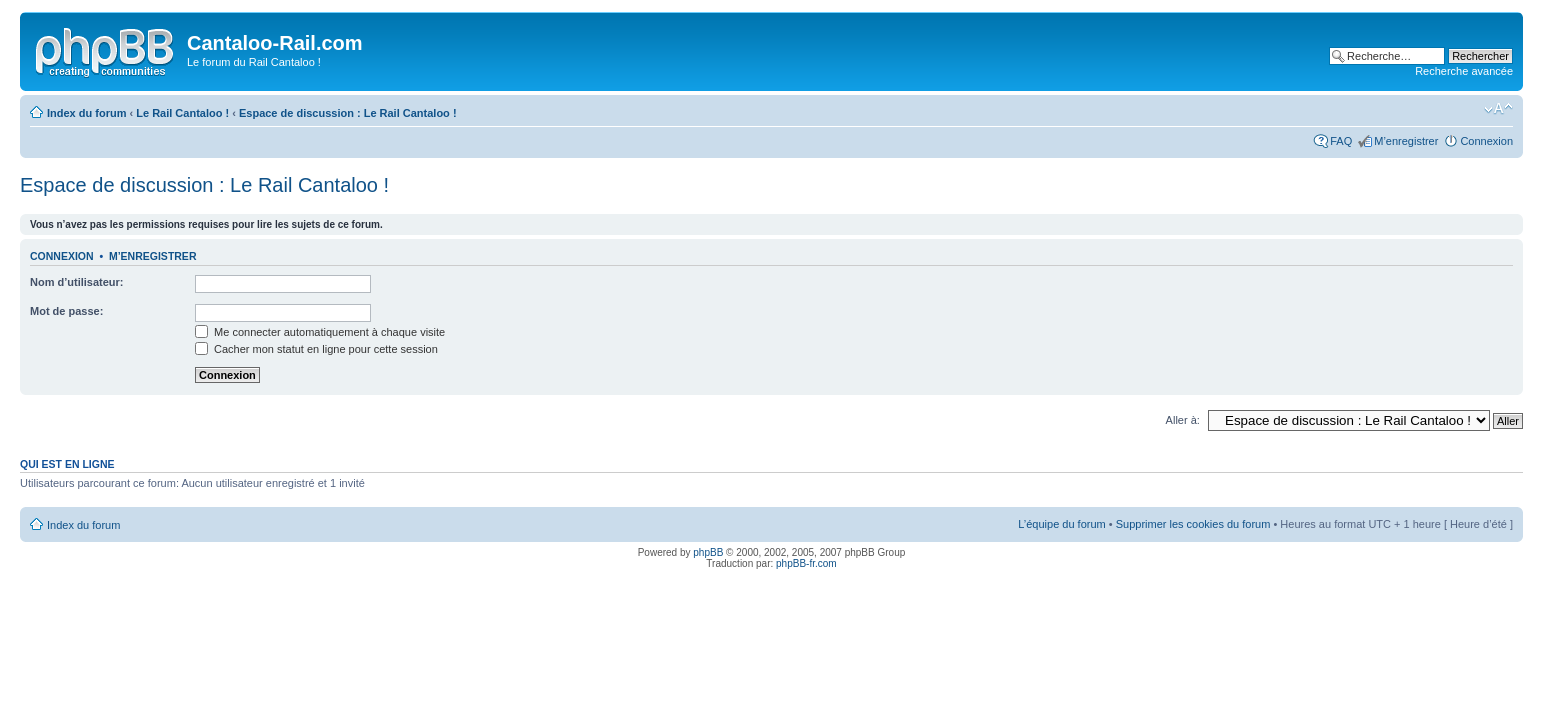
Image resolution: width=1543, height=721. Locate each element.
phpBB (708, 552)
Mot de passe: (66, 311)
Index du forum (86, 113)
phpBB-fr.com (806, 563)
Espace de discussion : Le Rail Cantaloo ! (348, 113)
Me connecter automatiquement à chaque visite (320, 332)
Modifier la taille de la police (1498, 109)
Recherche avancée (1464, 71)
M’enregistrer (1406, 141)
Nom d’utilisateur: (77, 282)
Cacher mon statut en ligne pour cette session (316, 349)
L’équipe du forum (1061, 524)
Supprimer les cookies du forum (1193, 524)
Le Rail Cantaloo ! (182, 113)
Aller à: (1183, 420)
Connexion (1486, 141)
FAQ (1341, 141)
